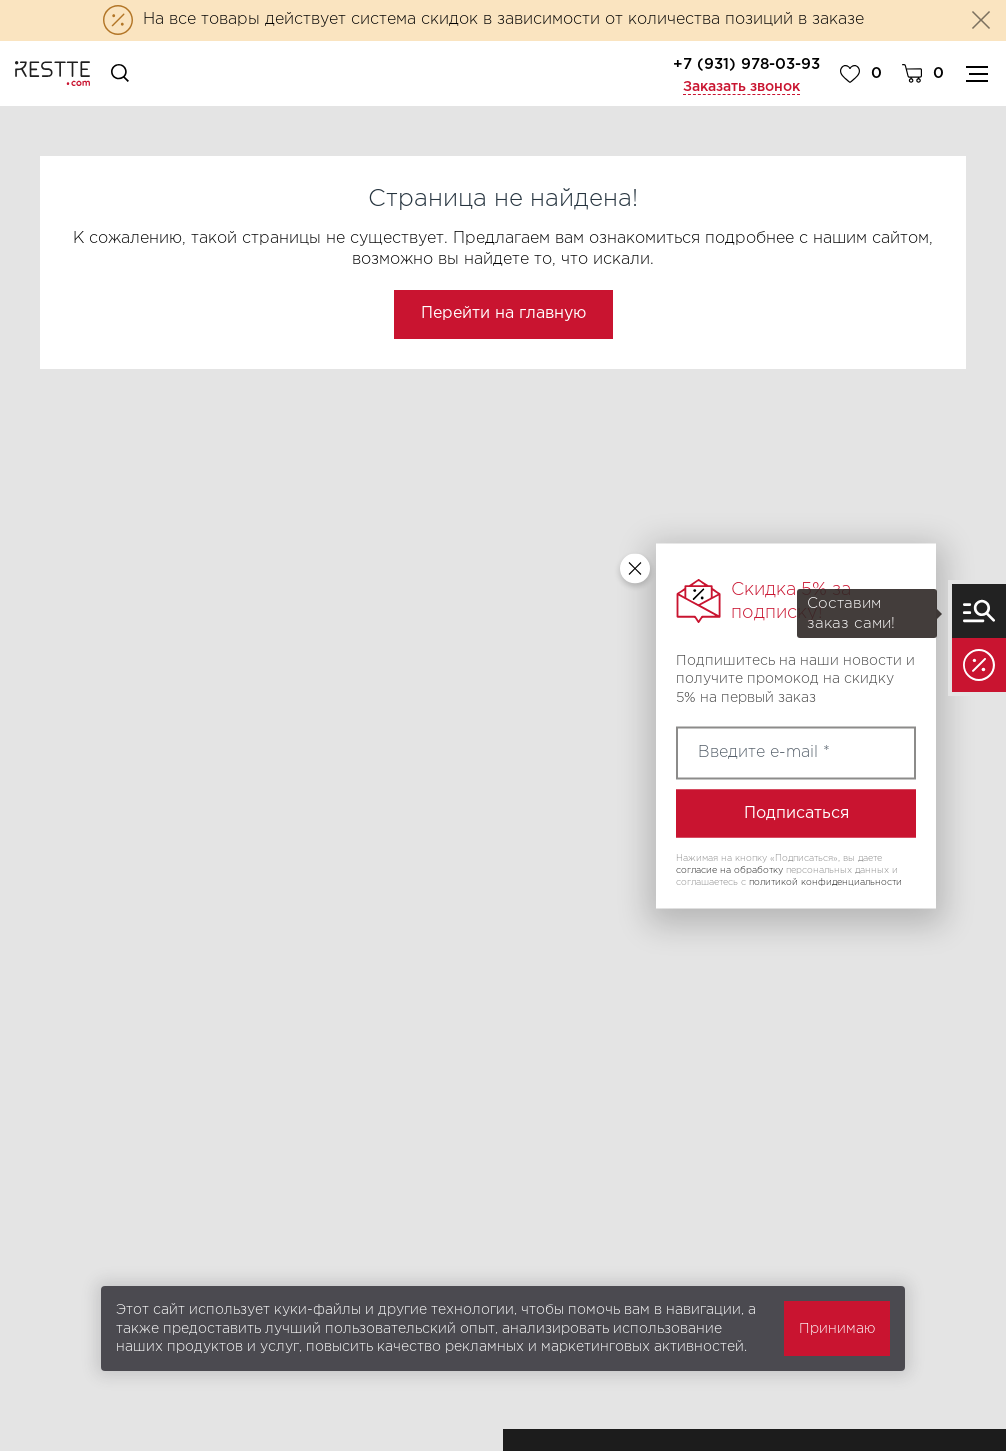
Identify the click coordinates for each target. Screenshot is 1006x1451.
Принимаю (837, 1329)
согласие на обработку (729, 870)
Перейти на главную (503, 313)
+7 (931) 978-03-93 (746, 64)
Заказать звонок (741, 87)
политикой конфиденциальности (825, 881)
